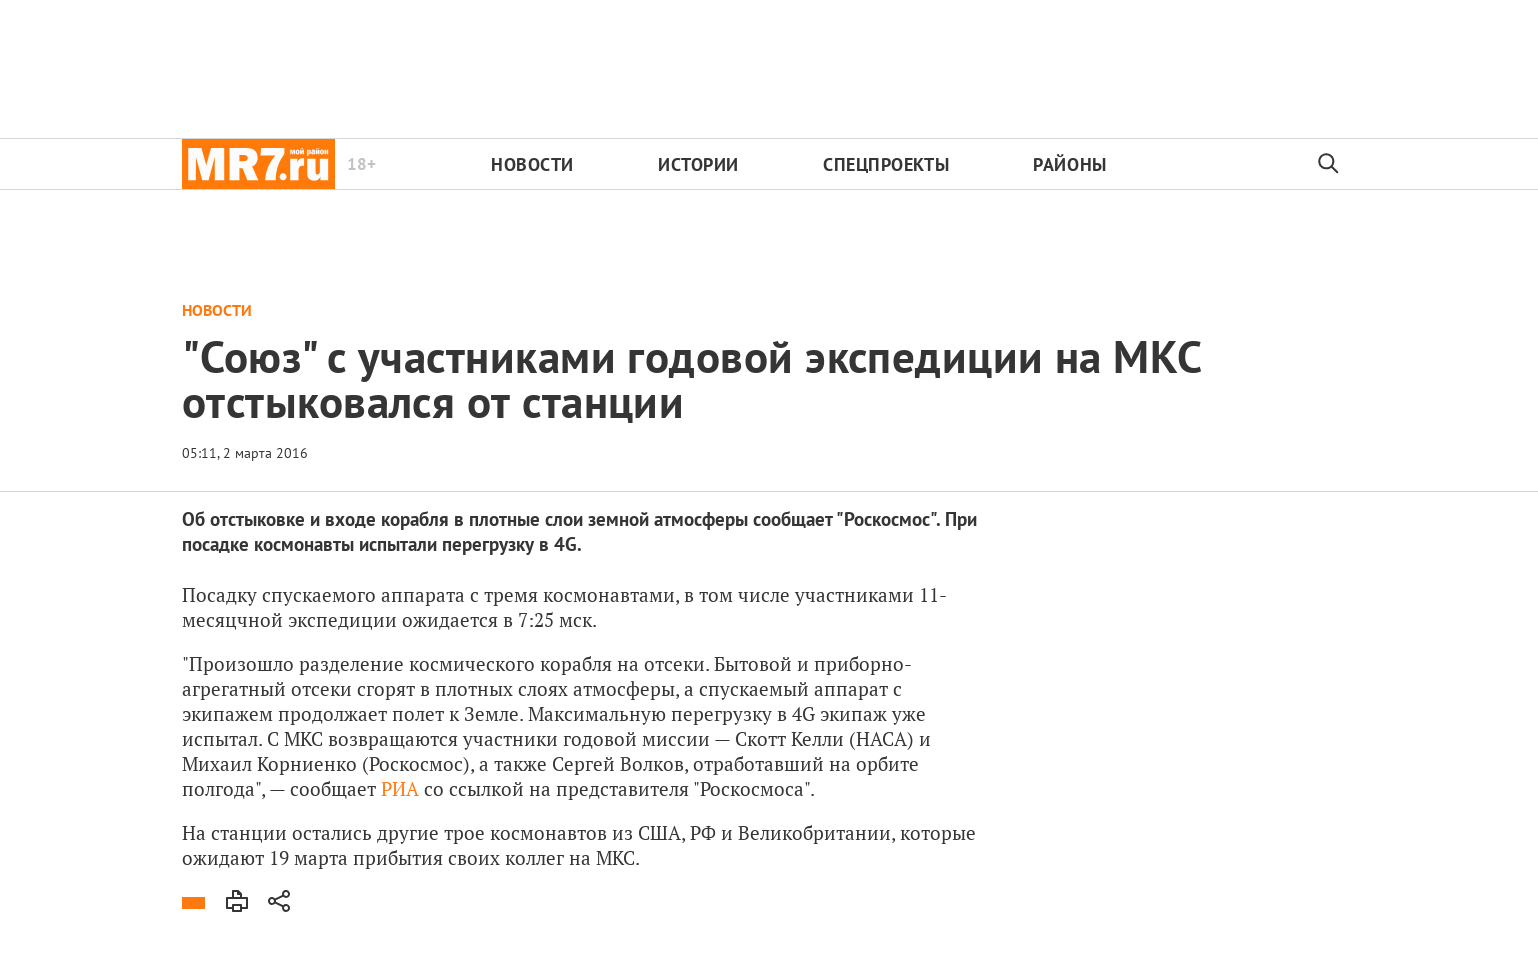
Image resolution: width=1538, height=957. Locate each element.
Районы (1069, 164)
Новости (532, 164)
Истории (698, 164)
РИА (400, 788)
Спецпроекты (886, 164)
